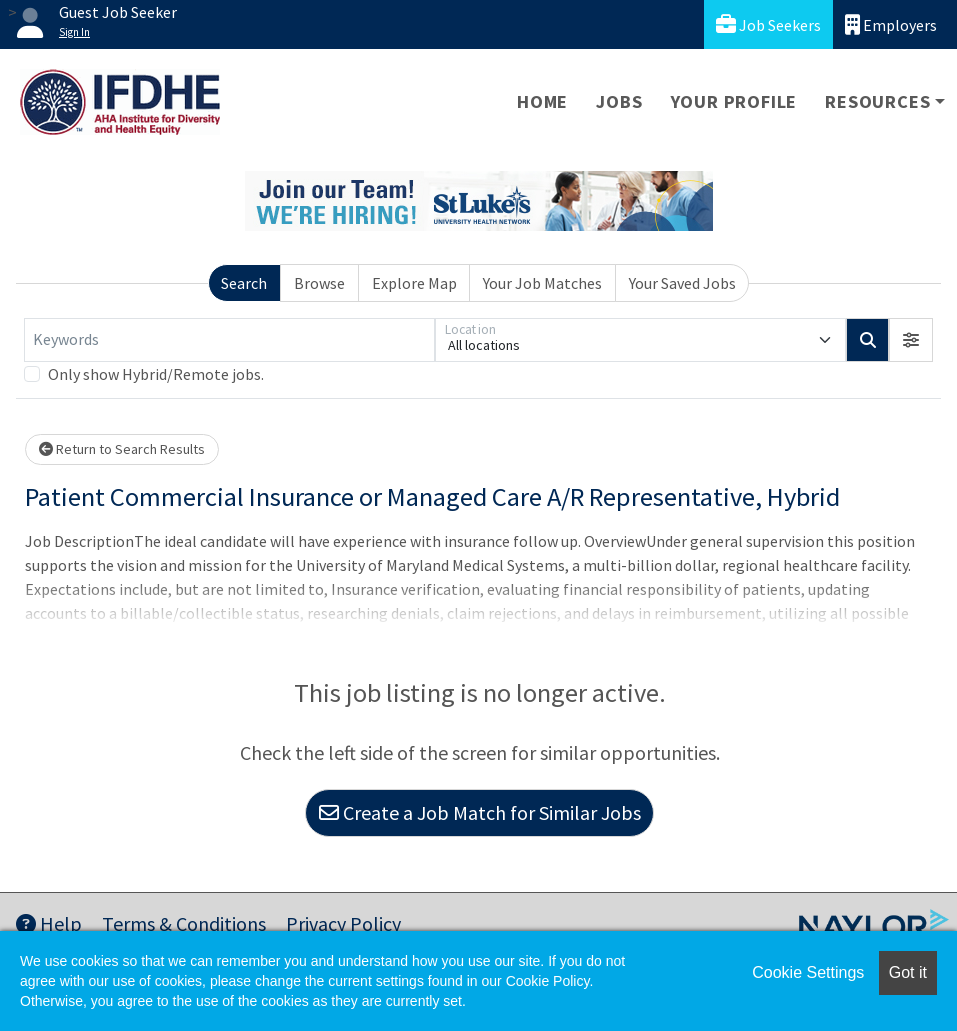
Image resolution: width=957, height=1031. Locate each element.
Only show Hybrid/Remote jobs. (156, 374)
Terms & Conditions (184, 923)
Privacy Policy (343, 923)
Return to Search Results (122, 449)
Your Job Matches (542, 283)
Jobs (619, 101)
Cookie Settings (808, 972)
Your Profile (734, 101)
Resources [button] (877, 101)
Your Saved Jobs (682, 283)
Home (542, 101)
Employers (891, 24)
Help (49, 923)
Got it (908, 972)
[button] (911, 340)
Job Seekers (768, 24)
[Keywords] (229, 340)
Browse (319, 283)
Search (244, 283)
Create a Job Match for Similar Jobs (480, 812)
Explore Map (414, 283)
